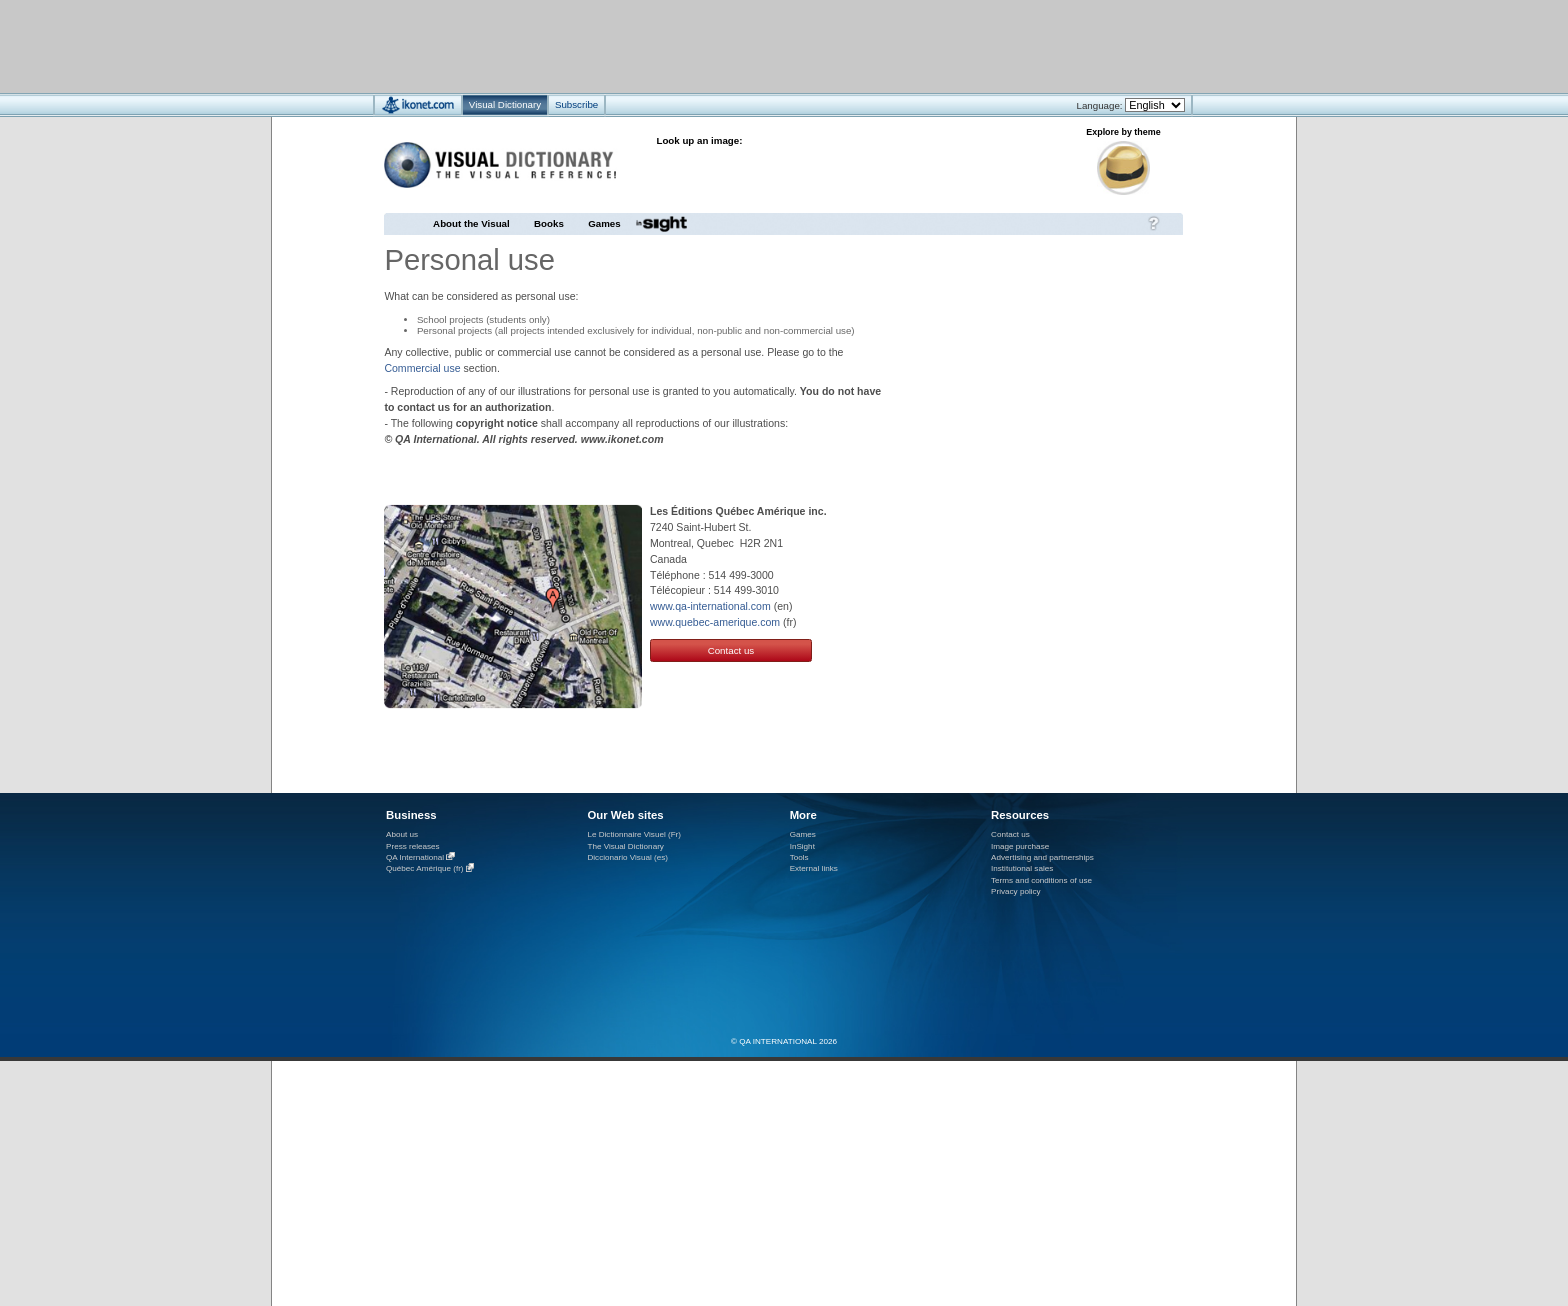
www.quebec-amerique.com (715, 622)
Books (549, 223)
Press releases (413, 846)
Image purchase (1020, 846)
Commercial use (422, 368)
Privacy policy (1016, 891)
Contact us (731, 650)
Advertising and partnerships (1042, 857)
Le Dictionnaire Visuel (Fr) (634, 834)
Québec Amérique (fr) (425, 869)
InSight (802, 846)
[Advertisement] (724, 45)
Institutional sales (1022, 868)
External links (814, 868)
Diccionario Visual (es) (627, 857)
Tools (799, 857)
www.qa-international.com (710, 606)
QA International (415, 857)
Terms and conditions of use (1041, 880)
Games (604, 223)
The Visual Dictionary (625, 846)
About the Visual (471, 223)
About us (402, 834)
